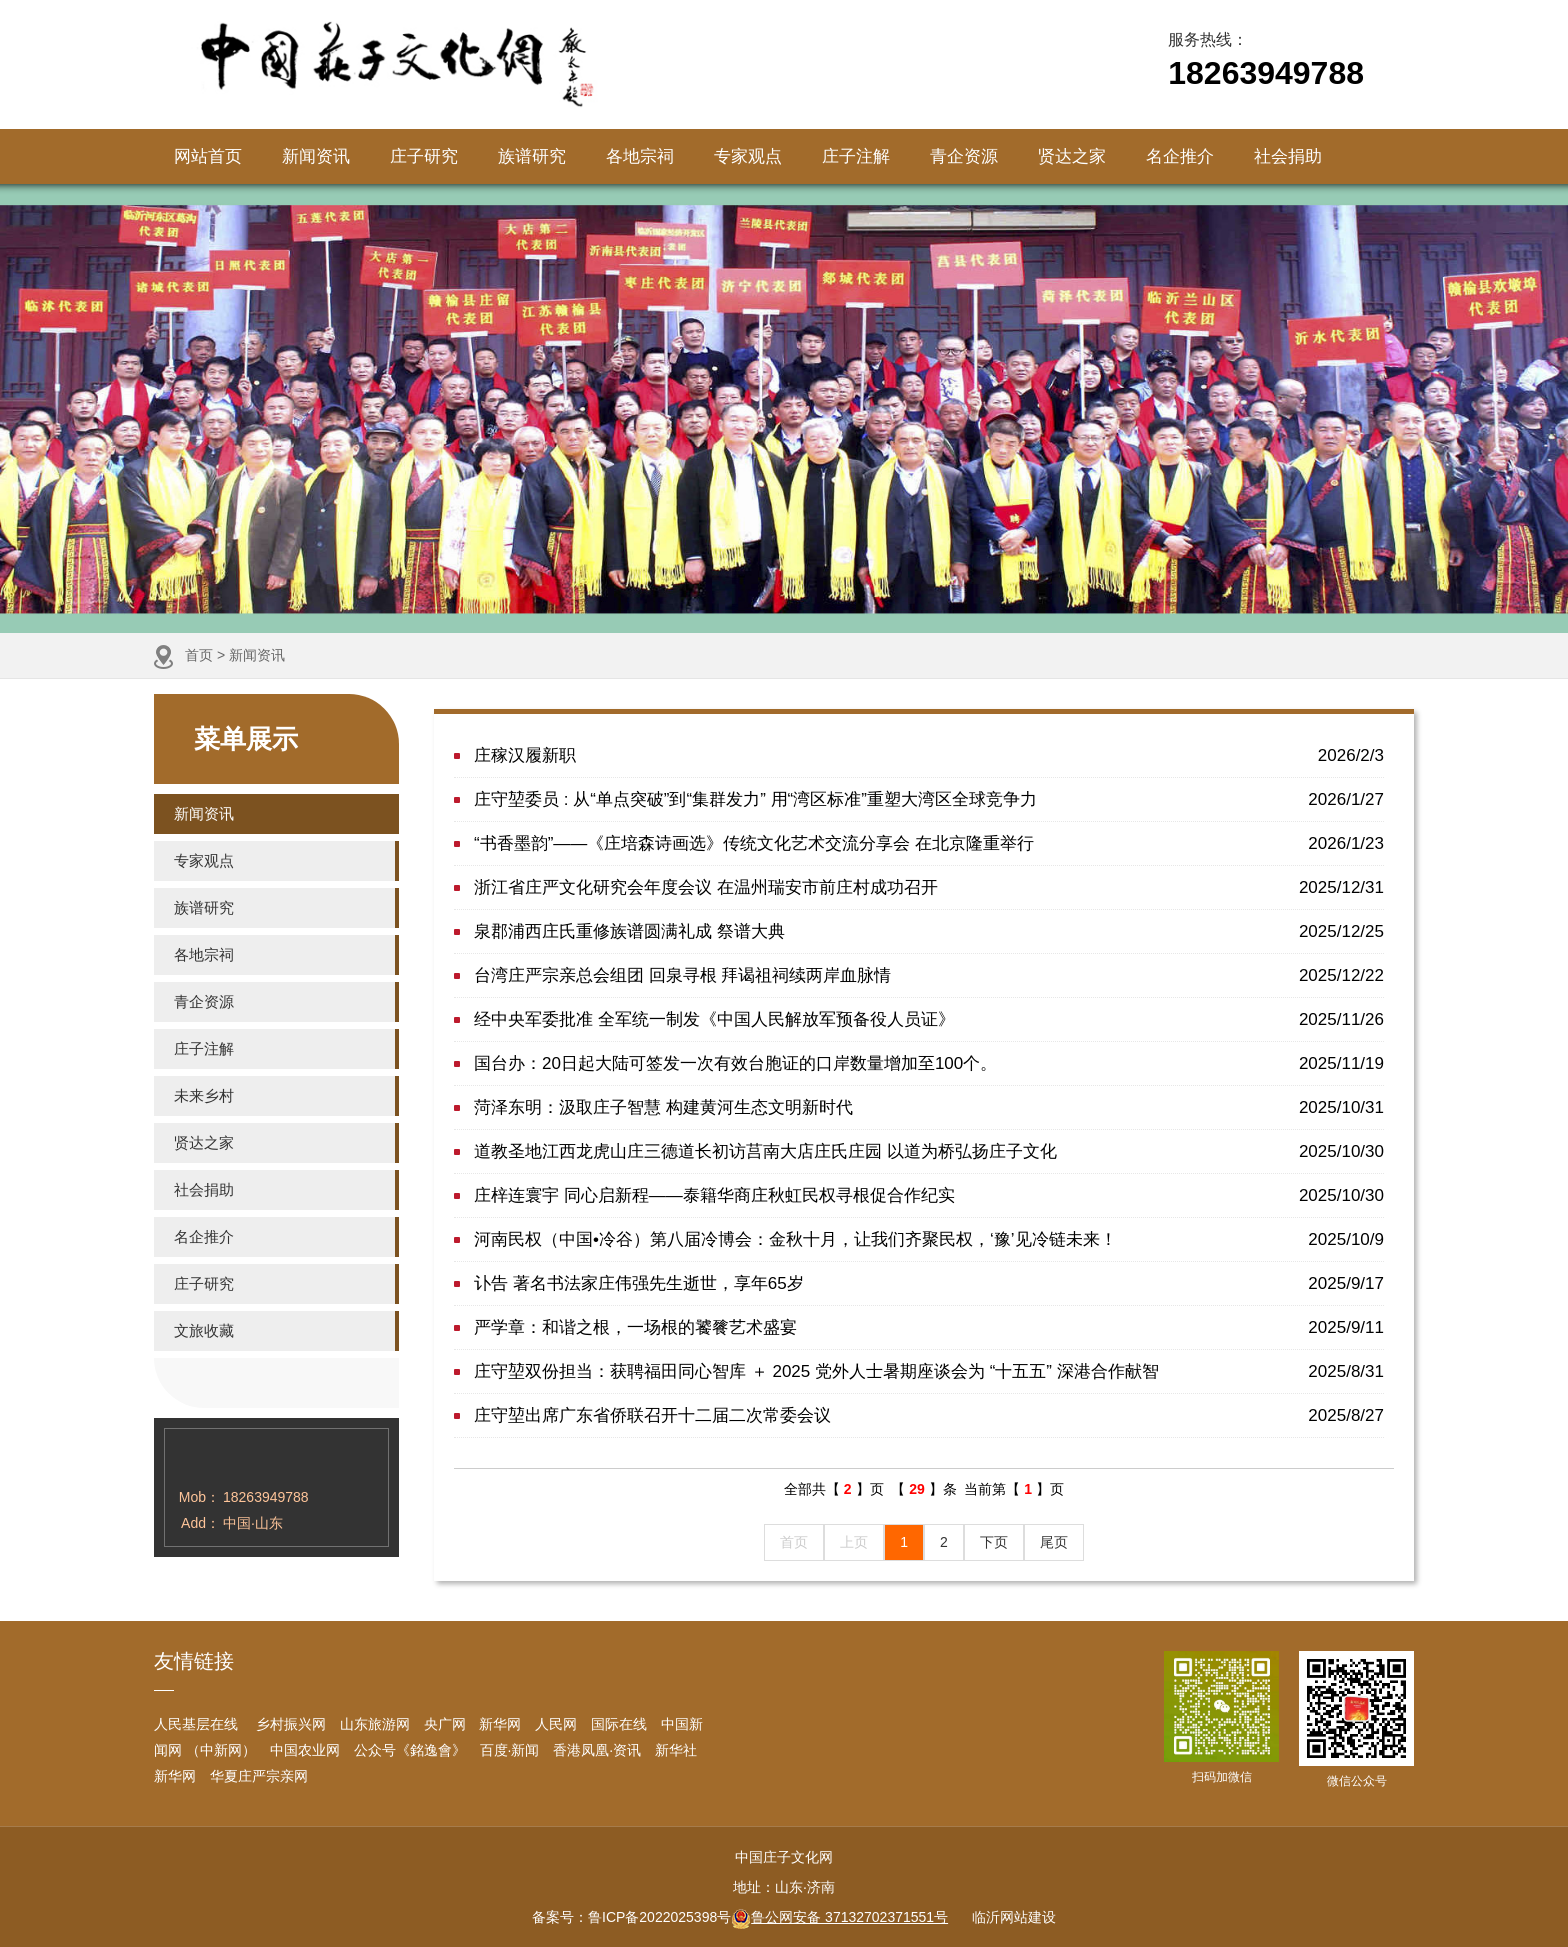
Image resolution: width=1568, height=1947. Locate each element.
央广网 (445, 1724)
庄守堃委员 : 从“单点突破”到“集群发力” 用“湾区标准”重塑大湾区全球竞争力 (929, 799)
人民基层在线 (196, 1724)
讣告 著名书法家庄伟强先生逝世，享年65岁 (929, 1283)
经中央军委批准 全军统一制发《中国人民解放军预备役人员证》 (929, 1019)
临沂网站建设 (1014, 1917)
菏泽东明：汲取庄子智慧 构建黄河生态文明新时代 (929, 1107)
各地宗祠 (640, 156)
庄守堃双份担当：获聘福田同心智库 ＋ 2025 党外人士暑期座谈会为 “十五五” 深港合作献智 (929, 1371)
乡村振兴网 (289, 1724)
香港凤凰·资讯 (597, 1750)
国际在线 (619, 1724)
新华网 (500, 1724)
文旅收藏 (204, 1330)
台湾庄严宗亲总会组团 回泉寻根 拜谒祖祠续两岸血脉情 (929, 975)
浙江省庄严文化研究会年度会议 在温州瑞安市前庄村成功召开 (929, 887)
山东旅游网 (375, 1724)
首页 (199, 655)
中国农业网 (305, 1750)
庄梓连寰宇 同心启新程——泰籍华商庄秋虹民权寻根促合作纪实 (929, 1195)
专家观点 (748, 156)
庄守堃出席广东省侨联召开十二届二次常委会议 (929, 1415)
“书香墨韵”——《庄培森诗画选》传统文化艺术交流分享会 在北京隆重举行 (929, 843)
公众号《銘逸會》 (410, 1750)
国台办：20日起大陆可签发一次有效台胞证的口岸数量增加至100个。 (929, 1063)
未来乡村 (204, 1095)
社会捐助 (1288, 156)
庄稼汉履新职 (929, 755)
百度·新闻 (510, 1750)
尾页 (1054, 1542)
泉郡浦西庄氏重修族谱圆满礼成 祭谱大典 (929, 931)
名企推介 (1180, 156)
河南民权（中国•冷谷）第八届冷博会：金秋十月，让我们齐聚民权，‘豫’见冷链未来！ (929, 1239)
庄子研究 (424, 156)
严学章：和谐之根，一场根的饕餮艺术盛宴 (929, 1327)
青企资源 (964, 156)
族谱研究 (532, 156)
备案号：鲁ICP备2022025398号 (631, 1917)
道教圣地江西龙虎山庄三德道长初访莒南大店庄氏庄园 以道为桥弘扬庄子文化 (929, 1151)
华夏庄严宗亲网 (259, 1776)
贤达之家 (1072, 156)
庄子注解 (856, 156)
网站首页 (208, 156)
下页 (994, 1542)
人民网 (556, 1724)
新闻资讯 (316, 156)
